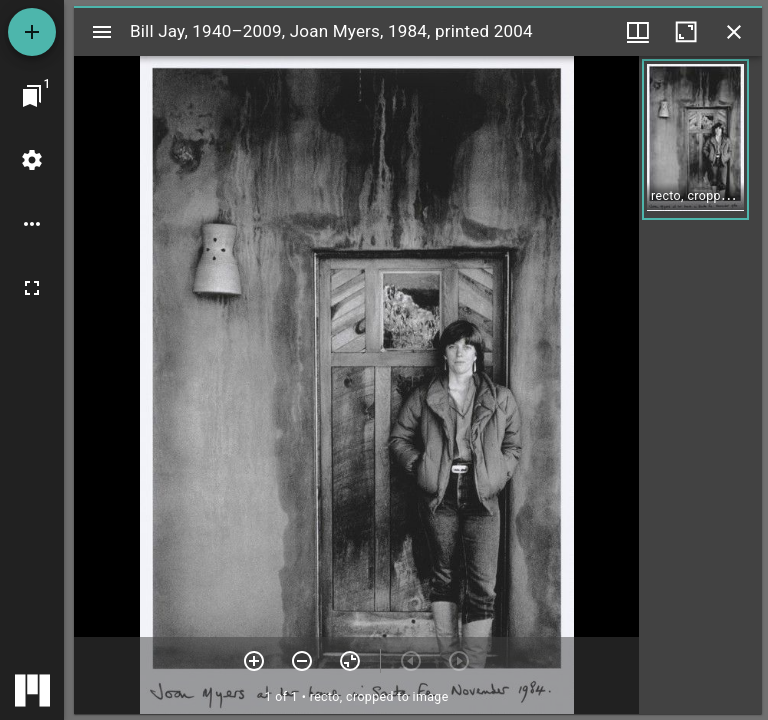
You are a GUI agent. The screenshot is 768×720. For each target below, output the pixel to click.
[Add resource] (32, 32)
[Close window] (734, 32)
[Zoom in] (254, 661)
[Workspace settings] (32, 160)
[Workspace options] (32, 224)
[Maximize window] (686, 32)
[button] (695, 139)
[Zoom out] (302, 661)
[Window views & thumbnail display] (638, 32)
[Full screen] (32, 288)
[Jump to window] (32, 96)
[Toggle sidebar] (102, 32)
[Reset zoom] (350, 661)
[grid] (700, 385)
